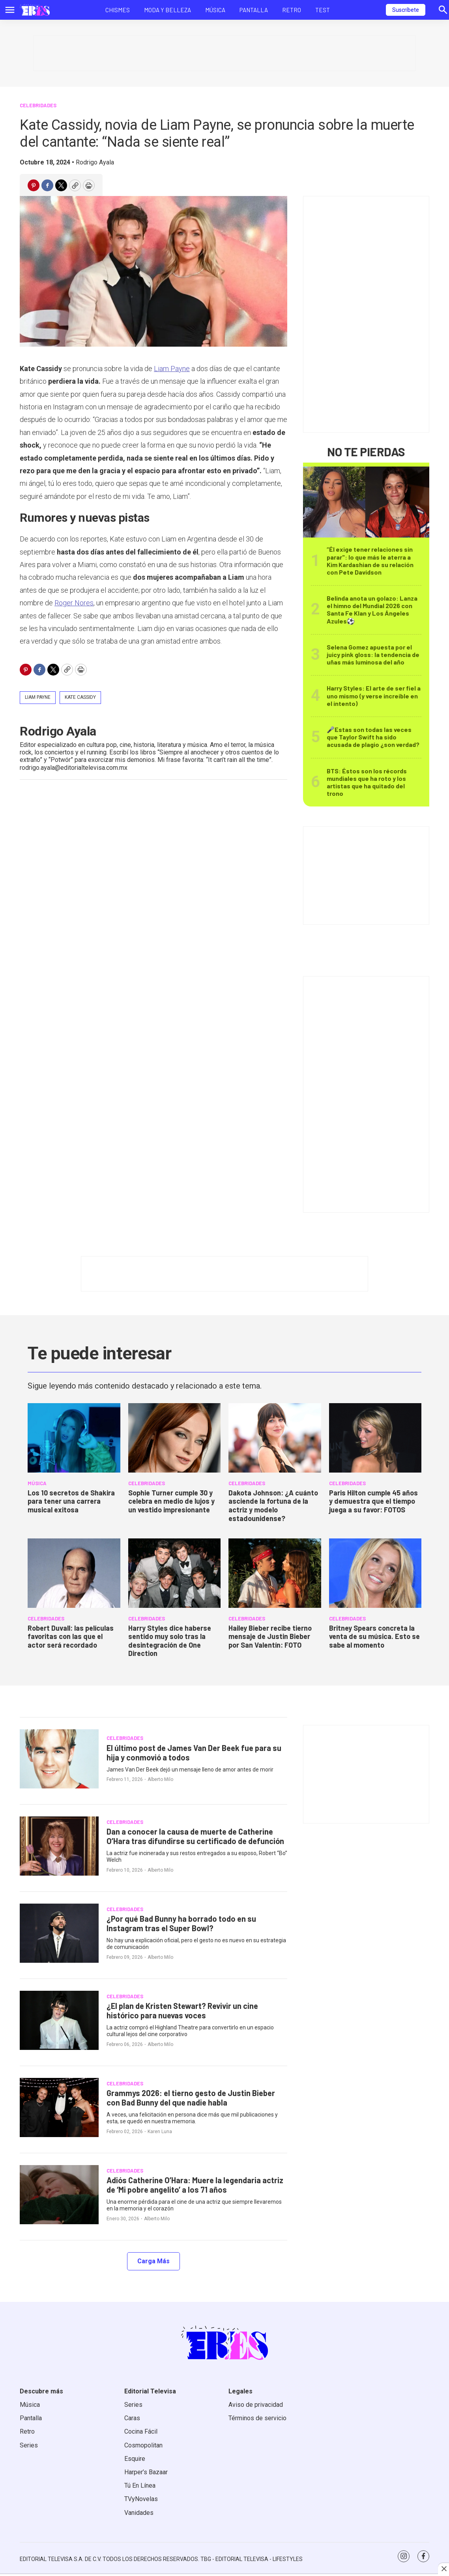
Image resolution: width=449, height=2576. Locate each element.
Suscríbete (405, 10)
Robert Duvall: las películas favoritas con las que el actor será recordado (71, 1636)
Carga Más (153, 2261)
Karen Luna (160, 2131)
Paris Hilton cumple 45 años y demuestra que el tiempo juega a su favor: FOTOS (373, 1501)
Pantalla (253, 9)
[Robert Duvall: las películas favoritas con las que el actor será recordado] (74, 1573)
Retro (291, 9)
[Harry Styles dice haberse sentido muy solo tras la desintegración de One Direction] (174, 1573)
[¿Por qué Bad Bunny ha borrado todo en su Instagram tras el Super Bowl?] (59, 1933)
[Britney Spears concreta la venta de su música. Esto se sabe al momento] (375, 1573)
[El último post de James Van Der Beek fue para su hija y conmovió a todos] (59, 1758)
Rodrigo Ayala (95, 162)
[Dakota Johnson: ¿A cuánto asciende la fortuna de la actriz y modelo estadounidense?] (274, 1438)
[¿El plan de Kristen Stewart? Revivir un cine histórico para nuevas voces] (59, 2020)
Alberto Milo (160, 1779)
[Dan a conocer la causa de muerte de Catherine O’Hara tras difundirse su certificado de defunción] (59, 1846)
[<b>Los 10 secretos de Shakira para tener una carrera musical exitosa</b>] (74, 1438)
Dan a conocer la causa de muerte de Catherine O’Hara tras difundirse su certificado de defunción (195, 1836)
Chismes (117, 9)
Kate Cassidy (80, 697)
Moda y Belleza (167, 9)
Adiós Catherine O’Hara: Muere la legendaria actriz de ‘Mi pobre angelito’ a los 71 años (195, 2184)
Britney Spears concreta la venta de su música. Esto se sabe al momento (374, 1636)
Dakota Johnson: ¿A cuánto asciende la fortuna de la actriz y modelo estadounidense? (273, 1505)
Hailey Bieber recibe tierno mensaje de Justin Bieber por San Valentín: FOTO (270, 1636)
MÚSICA (37, 1483)
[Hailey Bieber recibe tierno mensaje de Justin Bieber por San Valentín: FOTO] (274, 1573)
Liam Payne (172, 368)
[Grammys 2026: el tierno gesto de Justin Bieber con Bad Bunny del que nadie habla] (59, 2107)
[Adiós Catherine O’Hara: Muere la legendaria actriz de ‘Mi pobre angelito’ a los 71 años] (59, 2194)
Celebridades (38, 105)
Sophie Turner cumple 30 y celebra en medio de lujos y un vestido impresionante (171, 1501)
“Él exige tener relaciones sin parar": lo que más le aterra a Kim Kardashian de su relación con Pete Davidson (370, 560)
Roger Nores (74, 603)
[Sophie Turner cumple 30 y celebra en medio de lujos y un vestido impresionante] (174, 1438)
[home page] (35, 10)
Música (215, 9)
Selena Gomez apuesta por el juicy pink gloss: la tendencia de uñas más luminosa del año (373, 654)
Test (322, 9)
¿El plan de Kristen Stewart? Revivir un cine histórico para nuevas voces (182, 2010)
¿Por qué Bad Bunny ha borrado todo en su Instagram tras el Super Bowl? (181, 1923)
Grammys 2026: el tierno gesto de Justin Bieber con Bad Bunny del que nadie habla (191, 2097)
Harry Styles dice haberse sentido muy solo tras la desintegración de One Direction (169, 1641)
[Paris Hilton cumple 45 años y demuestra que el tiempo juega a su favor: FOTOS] (375, 1438)
